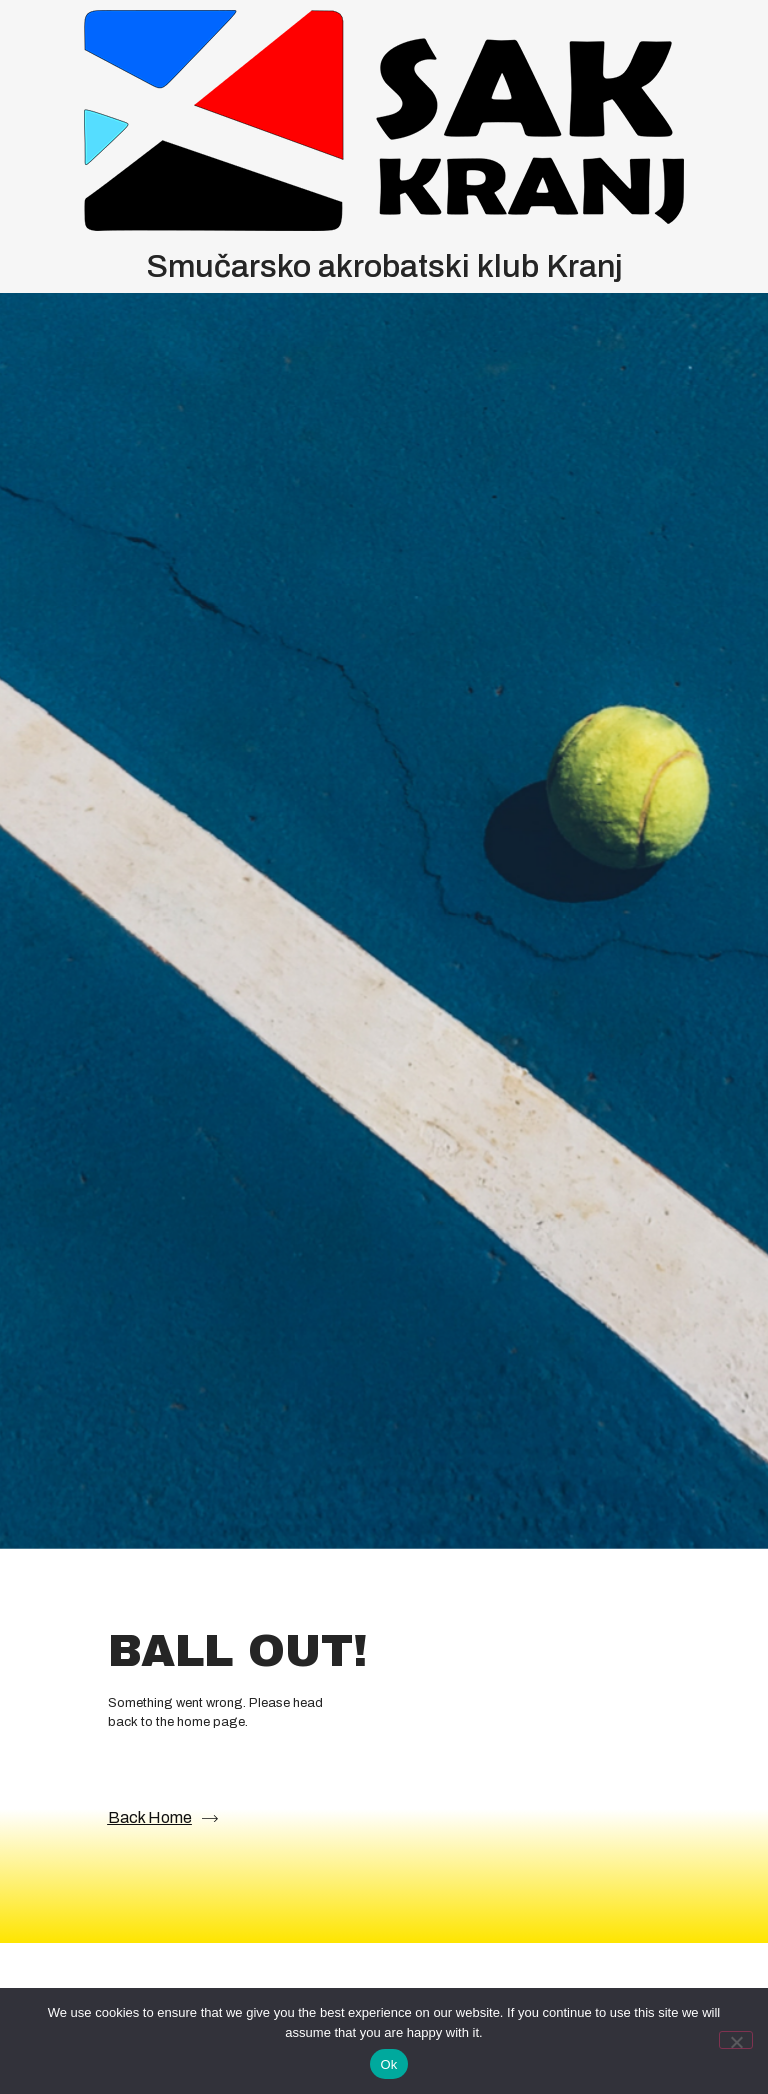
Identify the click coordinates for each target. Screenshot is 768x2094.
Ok (388, 2064)
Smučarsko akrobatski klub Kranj (384, 266)
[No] (736, 2040)
